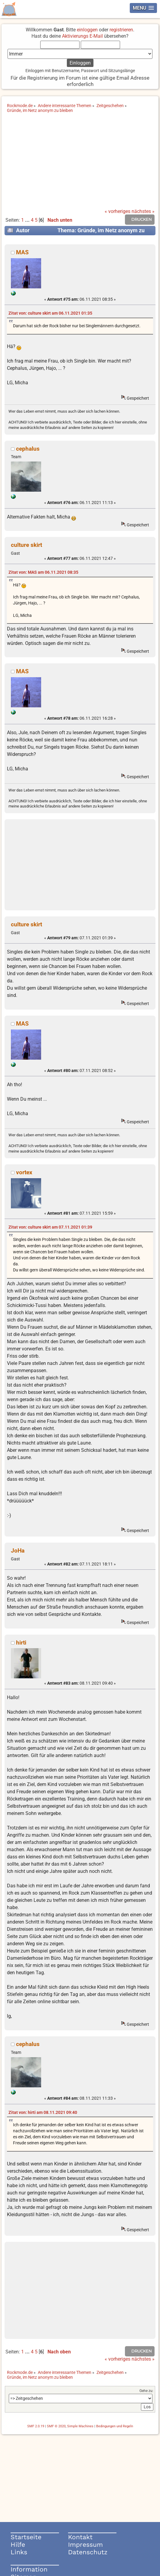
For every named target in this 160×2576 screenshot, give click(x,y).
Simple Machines (80, 2426)
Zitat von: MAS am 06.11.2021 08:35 (43, 572)
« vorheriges (117, 211)
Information (29, 2569)
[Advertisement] (80, 163)
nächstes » (143, 211)
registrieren (121, 30)
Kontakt (80, 2537)
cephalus (28, 448)
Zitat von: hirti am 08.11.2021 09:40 (42, 2112)
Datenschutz (87, 2552)
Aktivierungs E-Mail (82, 36)
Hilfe (18, 2544)
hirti (21, 1642)
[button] (143, 8)
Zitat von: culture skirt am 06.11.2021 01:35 (50, 313)
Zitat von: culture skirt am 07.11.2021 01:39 (50, 1227)
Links (19, 2552)
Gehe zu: (146, 2391)
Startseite (26, 2537)
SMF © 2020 (56, 2426)
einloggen (87, 30)
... (28, 220)
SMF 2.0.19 (35, 2426)
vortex (24, 1172)
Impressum (85, 2544)
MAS (22, 252)
